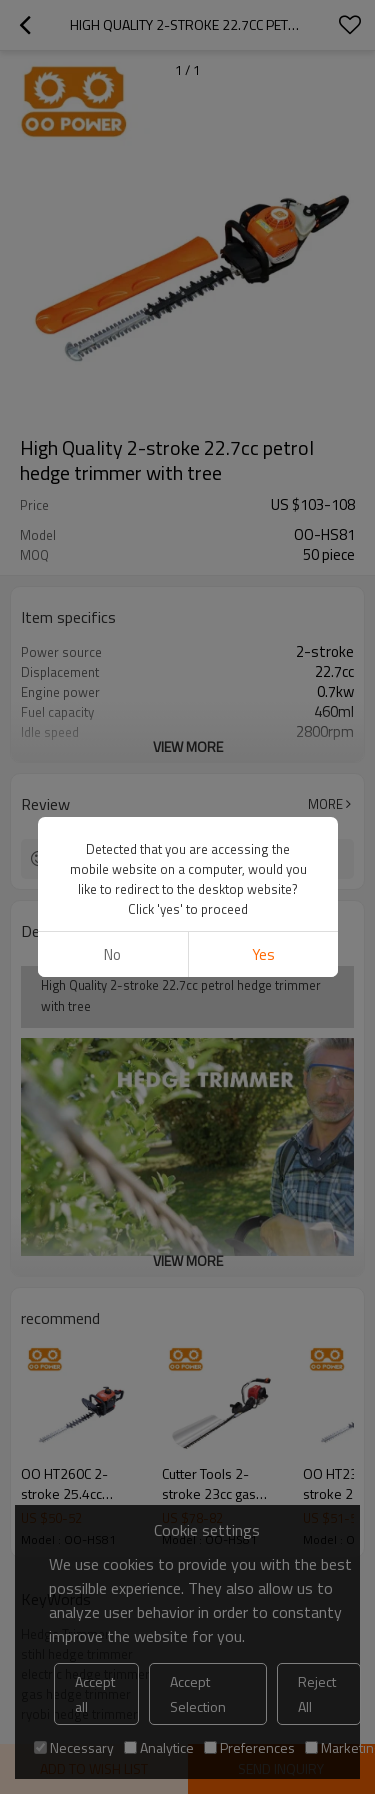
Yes (262, 954)
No (112, 954)
